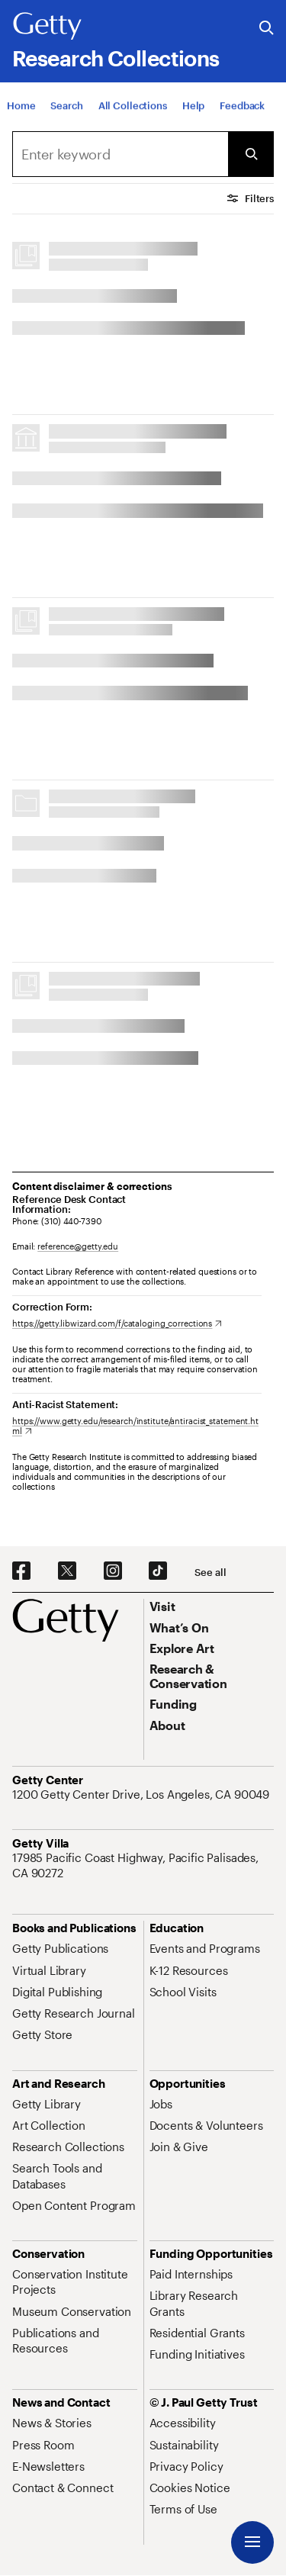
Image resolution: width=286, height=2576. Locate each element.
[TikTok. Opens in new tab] (158, 1571)
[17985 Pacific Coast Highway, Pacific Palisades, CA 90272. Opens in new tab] (143, 1865)
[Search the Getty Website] (266, 29)
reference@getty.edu (77, 1246)
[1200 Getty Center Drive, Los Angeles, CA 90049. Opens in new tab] (142, 1794)
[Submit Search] (251, 154)
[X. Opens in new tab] (67, 1571)
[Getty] (47, 26)
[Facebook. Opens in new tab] (21, 1571)
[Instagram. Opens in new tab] (113, 1571)
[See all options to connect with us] (210, 1572)
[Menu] (252, 2542)
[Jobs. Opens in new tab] (160, 2104)
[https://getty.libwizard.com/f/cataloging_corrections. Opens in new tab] (117, 1323)
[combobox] (120, 154)
